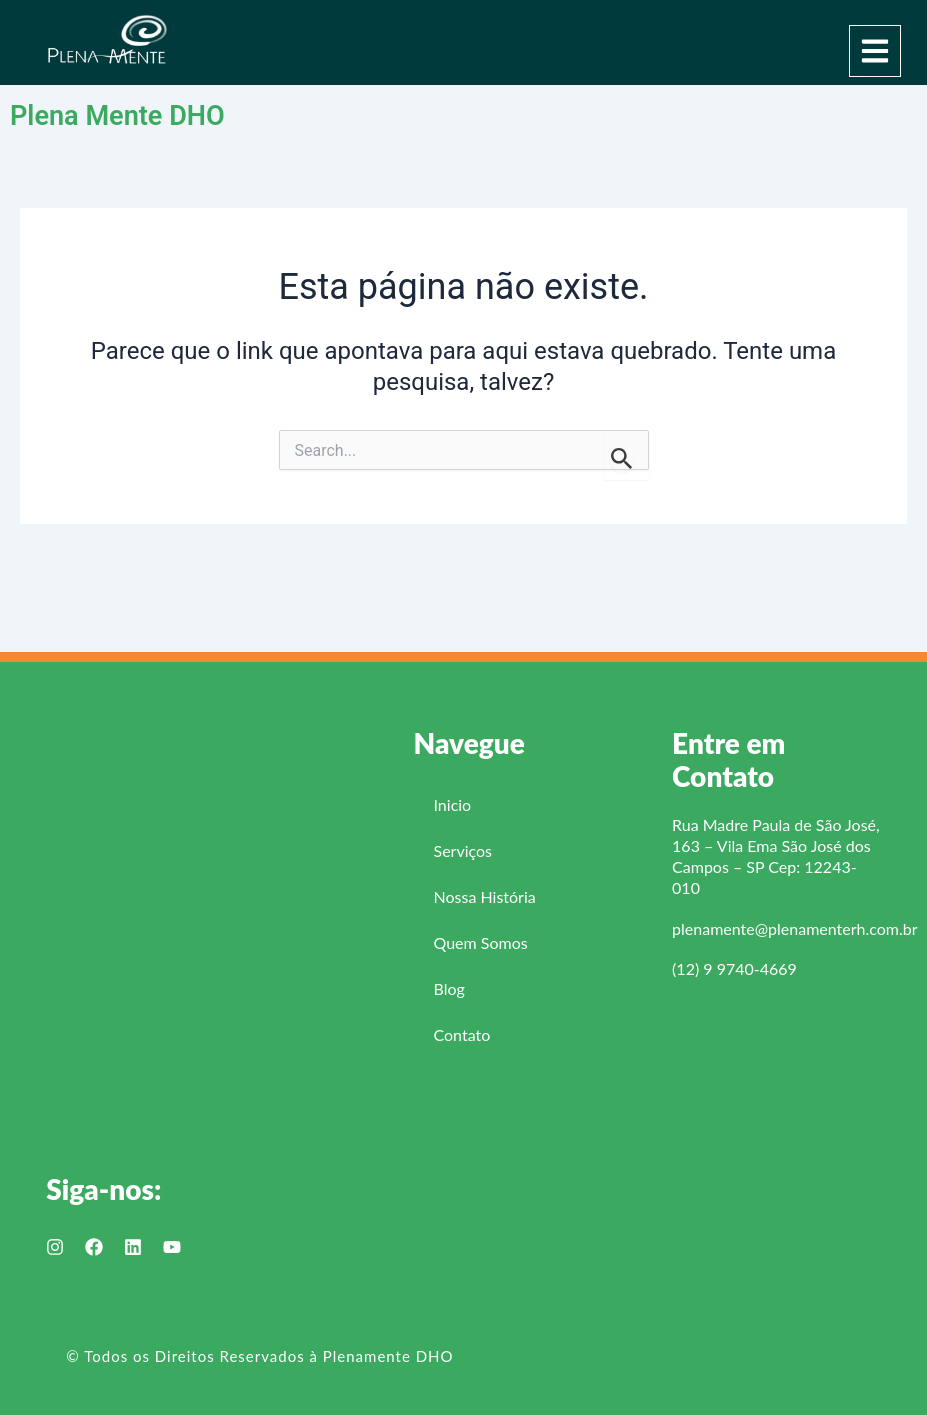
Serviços (463, 850)
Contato (462, 1034)
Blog (449, 988)
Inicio (453, 804)
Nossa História (485, 896)
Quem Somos (481, 942)
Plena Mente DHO (129, 114)
